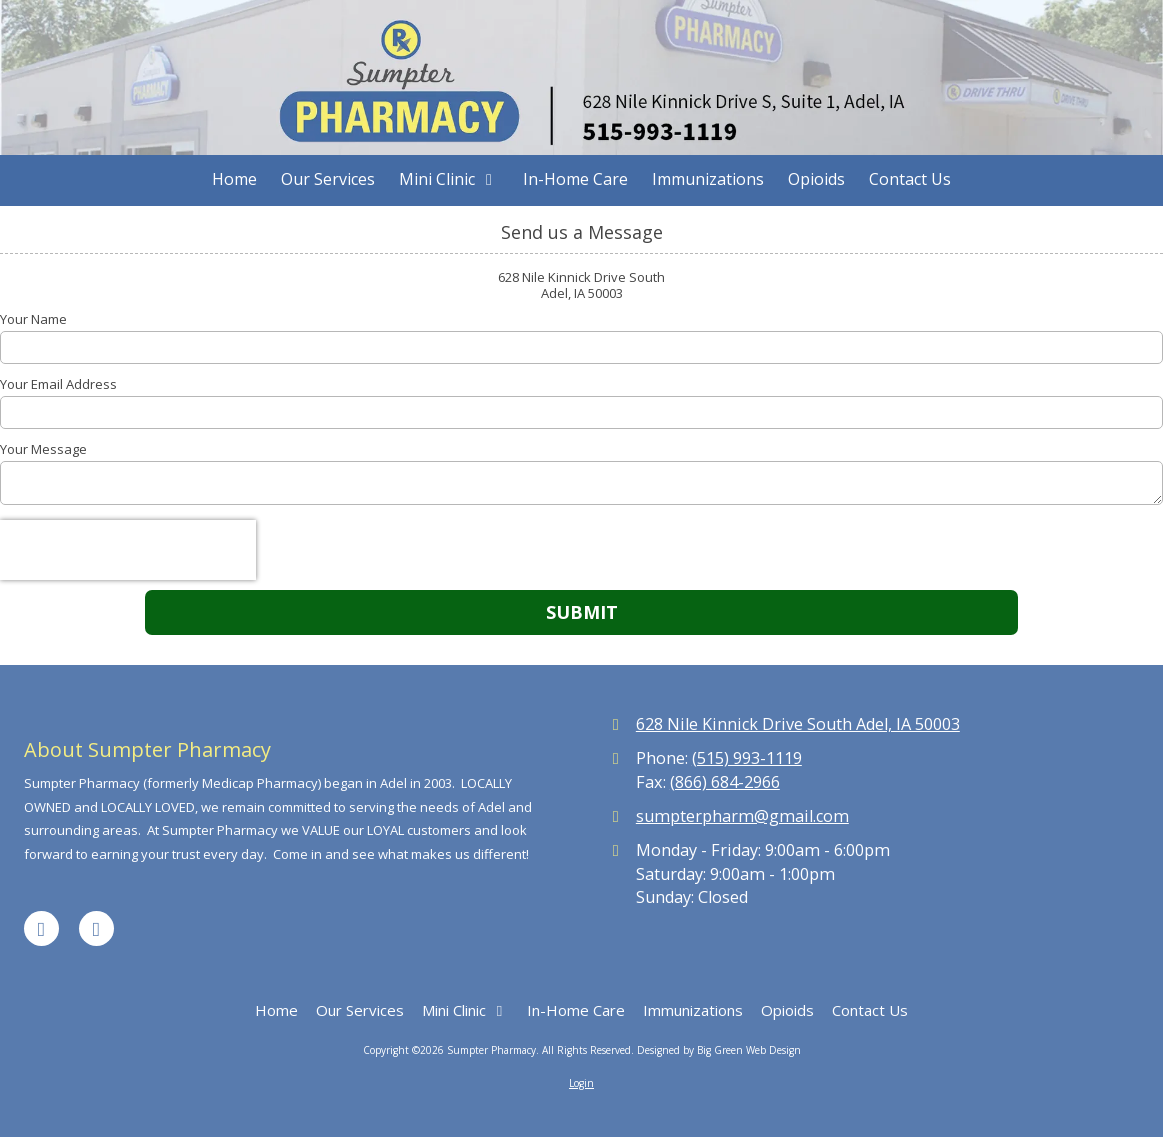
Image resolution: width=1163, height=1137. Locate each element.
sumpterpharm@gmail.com (742, 816)
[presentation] (128, 550)
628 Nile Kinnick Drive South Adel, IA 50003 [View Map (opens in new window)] (798, 724)
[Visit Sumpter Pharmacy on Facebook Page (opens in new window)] (41, 928)
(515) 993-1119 (747, 758)
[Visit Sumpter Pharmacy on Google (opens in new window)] (96, 928)
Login (581, 1083)
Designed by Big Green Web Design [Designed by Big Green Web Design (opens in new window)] (719, 1050)
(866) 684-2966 (725, 782)
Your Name (33, 319)
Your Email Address (58, 384)
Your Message (43, 449)
